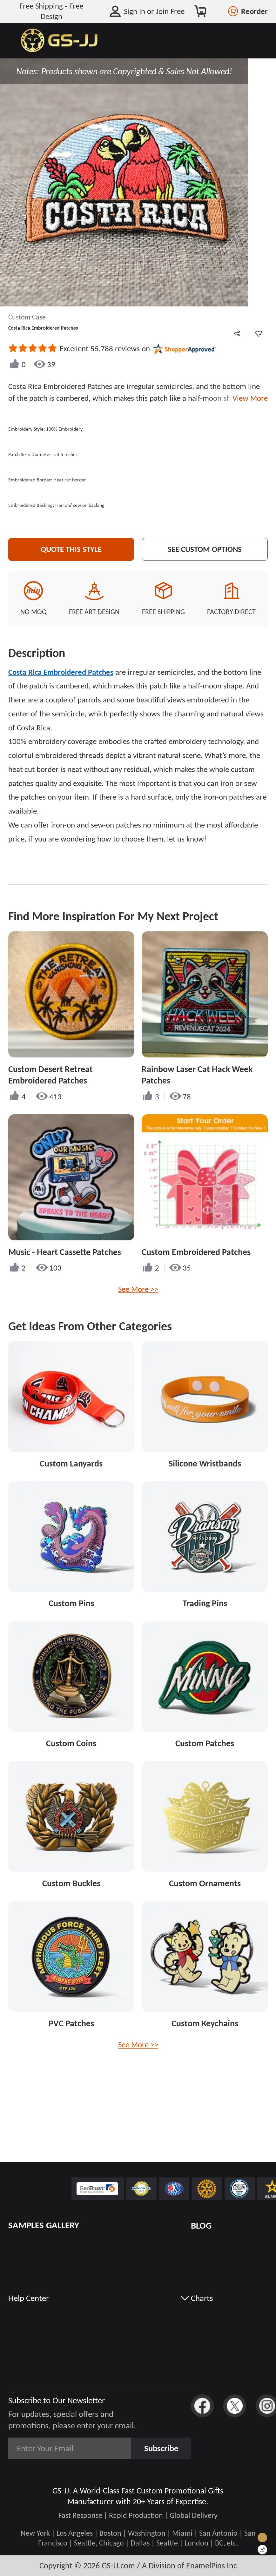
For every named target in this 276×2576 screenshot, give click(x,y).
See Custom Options (205, 549)
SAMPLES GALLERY (43, 2225)
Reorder (254, 11)
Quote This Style (71, 549)
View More (248, 398)
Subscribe (161, 2448)
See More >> (138, 1289)
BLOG (201, 2225)
